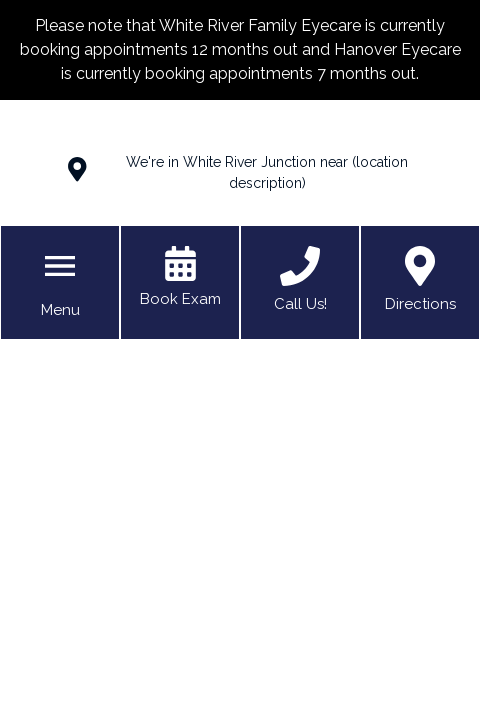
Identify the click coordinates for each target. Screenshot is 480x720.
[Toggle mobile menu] (60, 266)
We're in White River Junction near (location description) (267, 172)
